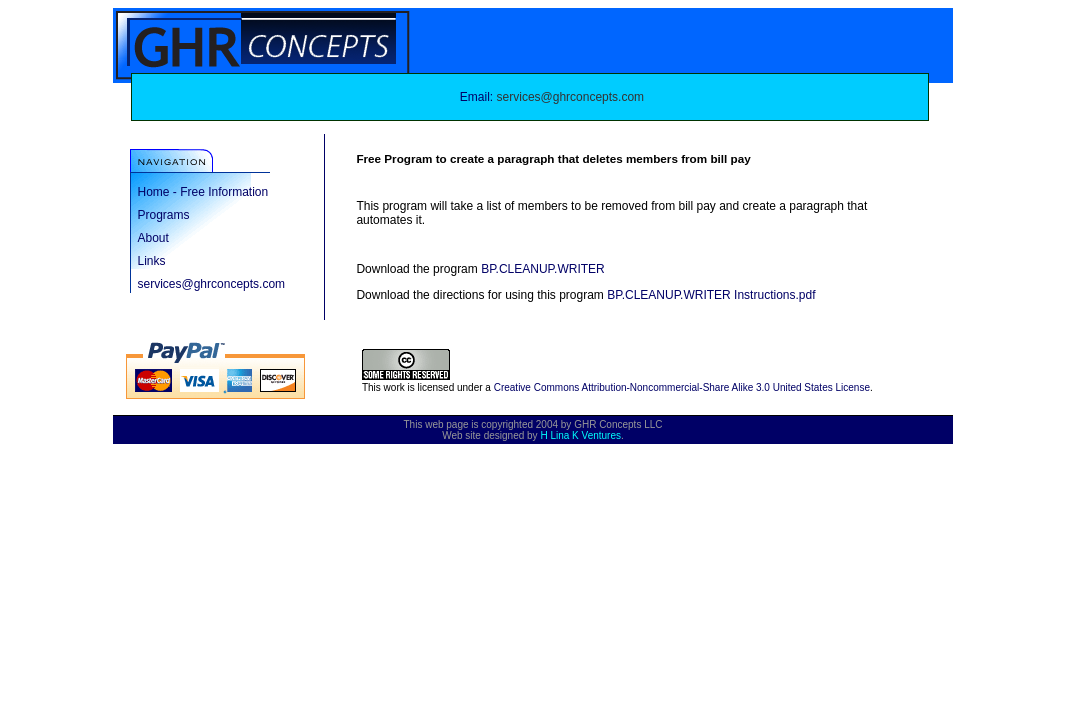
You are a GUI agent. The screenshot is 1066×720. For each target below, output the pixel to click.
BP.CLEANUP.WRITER (543, 269)
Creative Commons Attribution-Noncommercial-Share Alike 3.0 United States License (682, 387)
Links (152, 261)
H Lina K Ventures (580, 435)
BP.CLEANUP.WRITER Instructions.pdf (711, 295)
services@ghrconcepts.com (571, 97)
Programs (164, 215)
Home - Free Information (203, 192)
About (153, 238)
